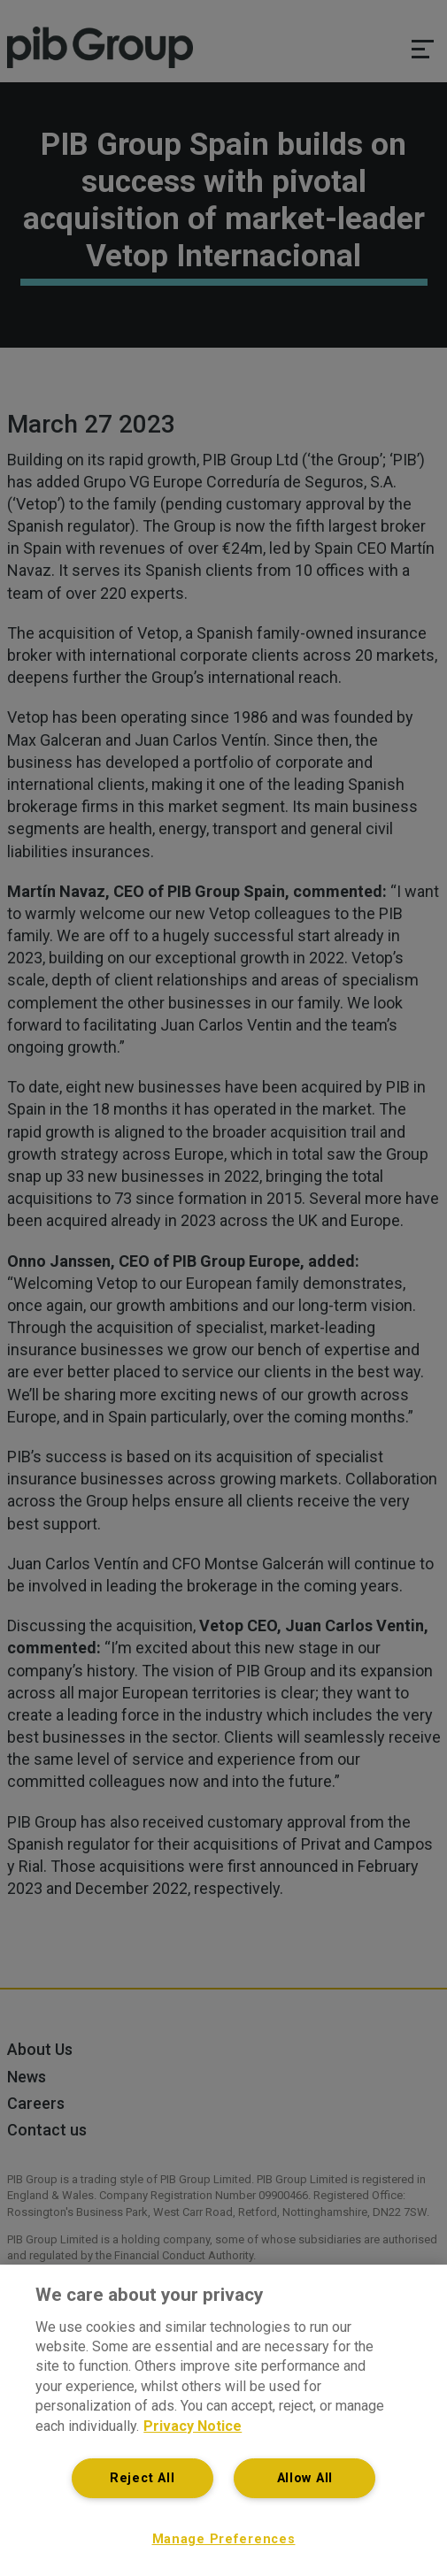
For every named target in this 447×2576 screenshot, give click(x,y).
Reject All (142, 2478)
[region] (223, 2420)
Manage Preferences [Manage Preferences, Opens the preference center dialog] (224, 2539)
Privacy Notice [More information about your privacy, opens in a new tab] (192, 2426)
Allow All (305, 2478)
